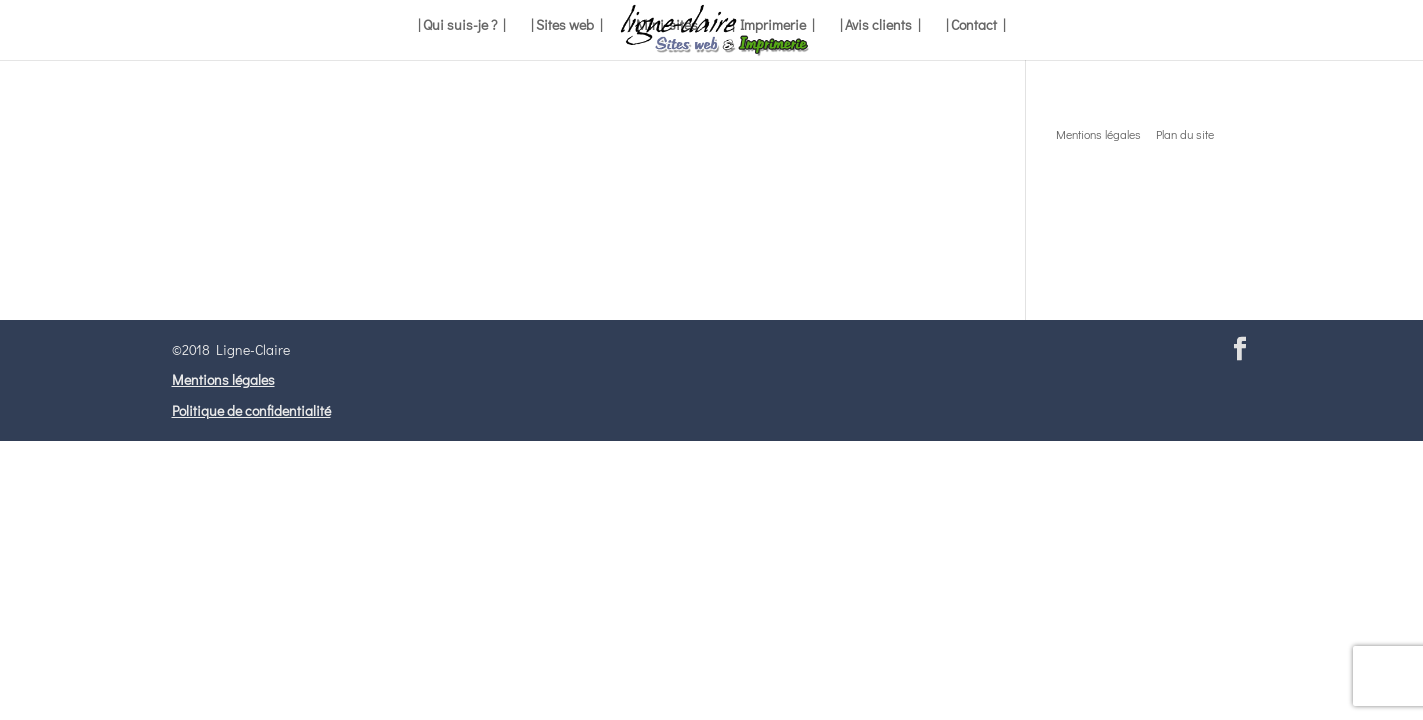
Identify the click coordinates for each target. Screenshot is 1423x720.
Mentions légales (223, 379)
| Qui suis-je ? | (461, 26)
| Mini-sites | (667, 26)
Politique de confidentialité (251, 410)
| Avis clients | (880, 26)
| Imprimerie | (773, 26)
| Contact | (975, 26)
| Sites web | (566, 26)
